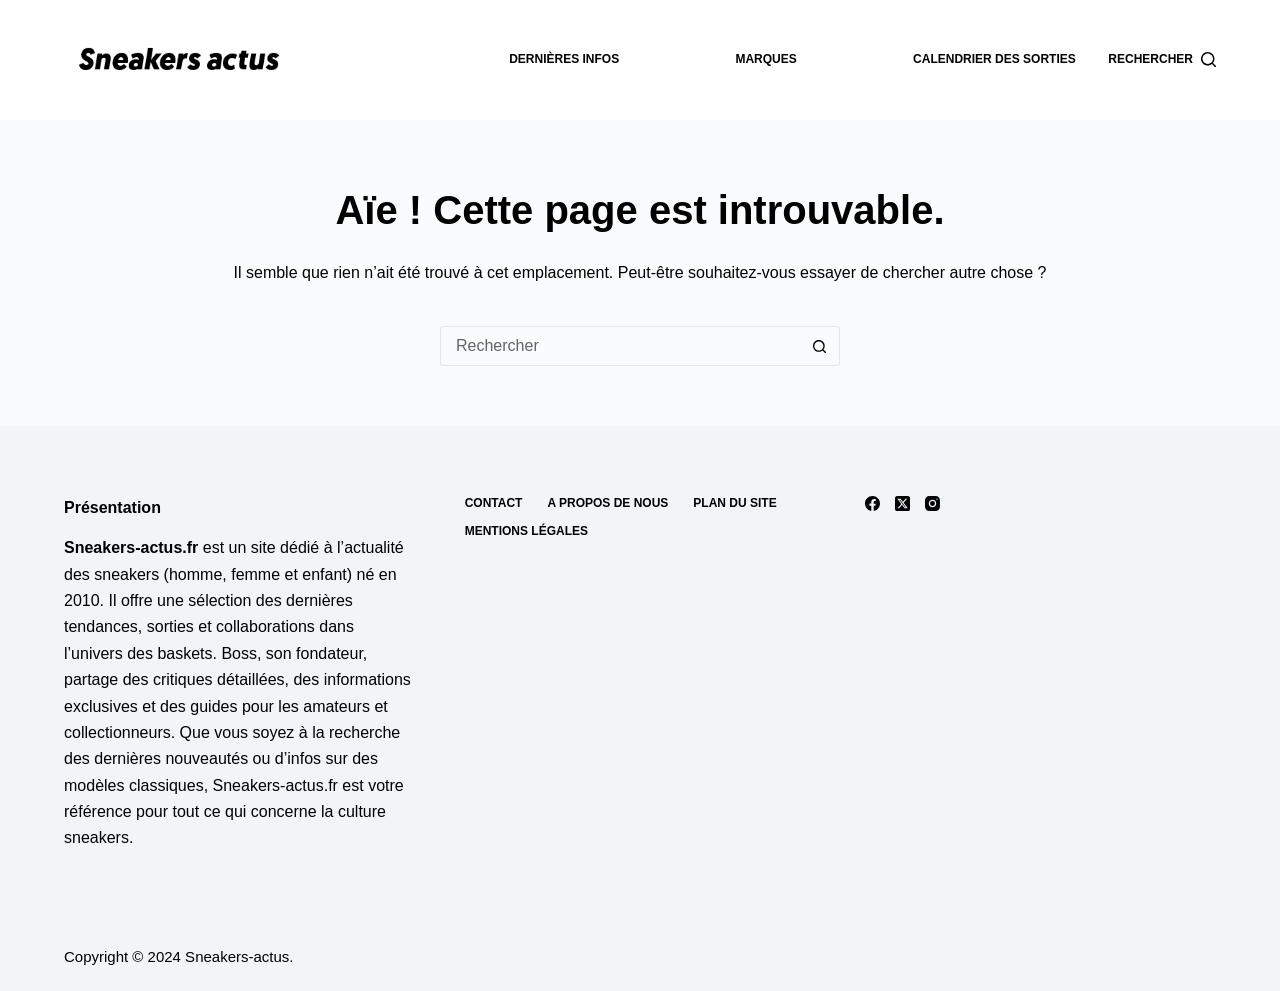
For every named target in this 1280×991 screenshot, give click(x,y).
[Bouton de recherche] (820, 346)
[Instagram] (932, 503)
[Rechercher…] (620, 346)
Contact (494, 503)
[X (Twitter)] (902, 503)
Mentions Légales (526, 531)
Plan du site (734, 503)
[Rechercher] (1162, 60)
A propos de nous (607, 503)
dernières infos (564, 59)
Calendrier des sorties (994, 59)
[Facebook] (872, 503)
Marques (765, 59)
